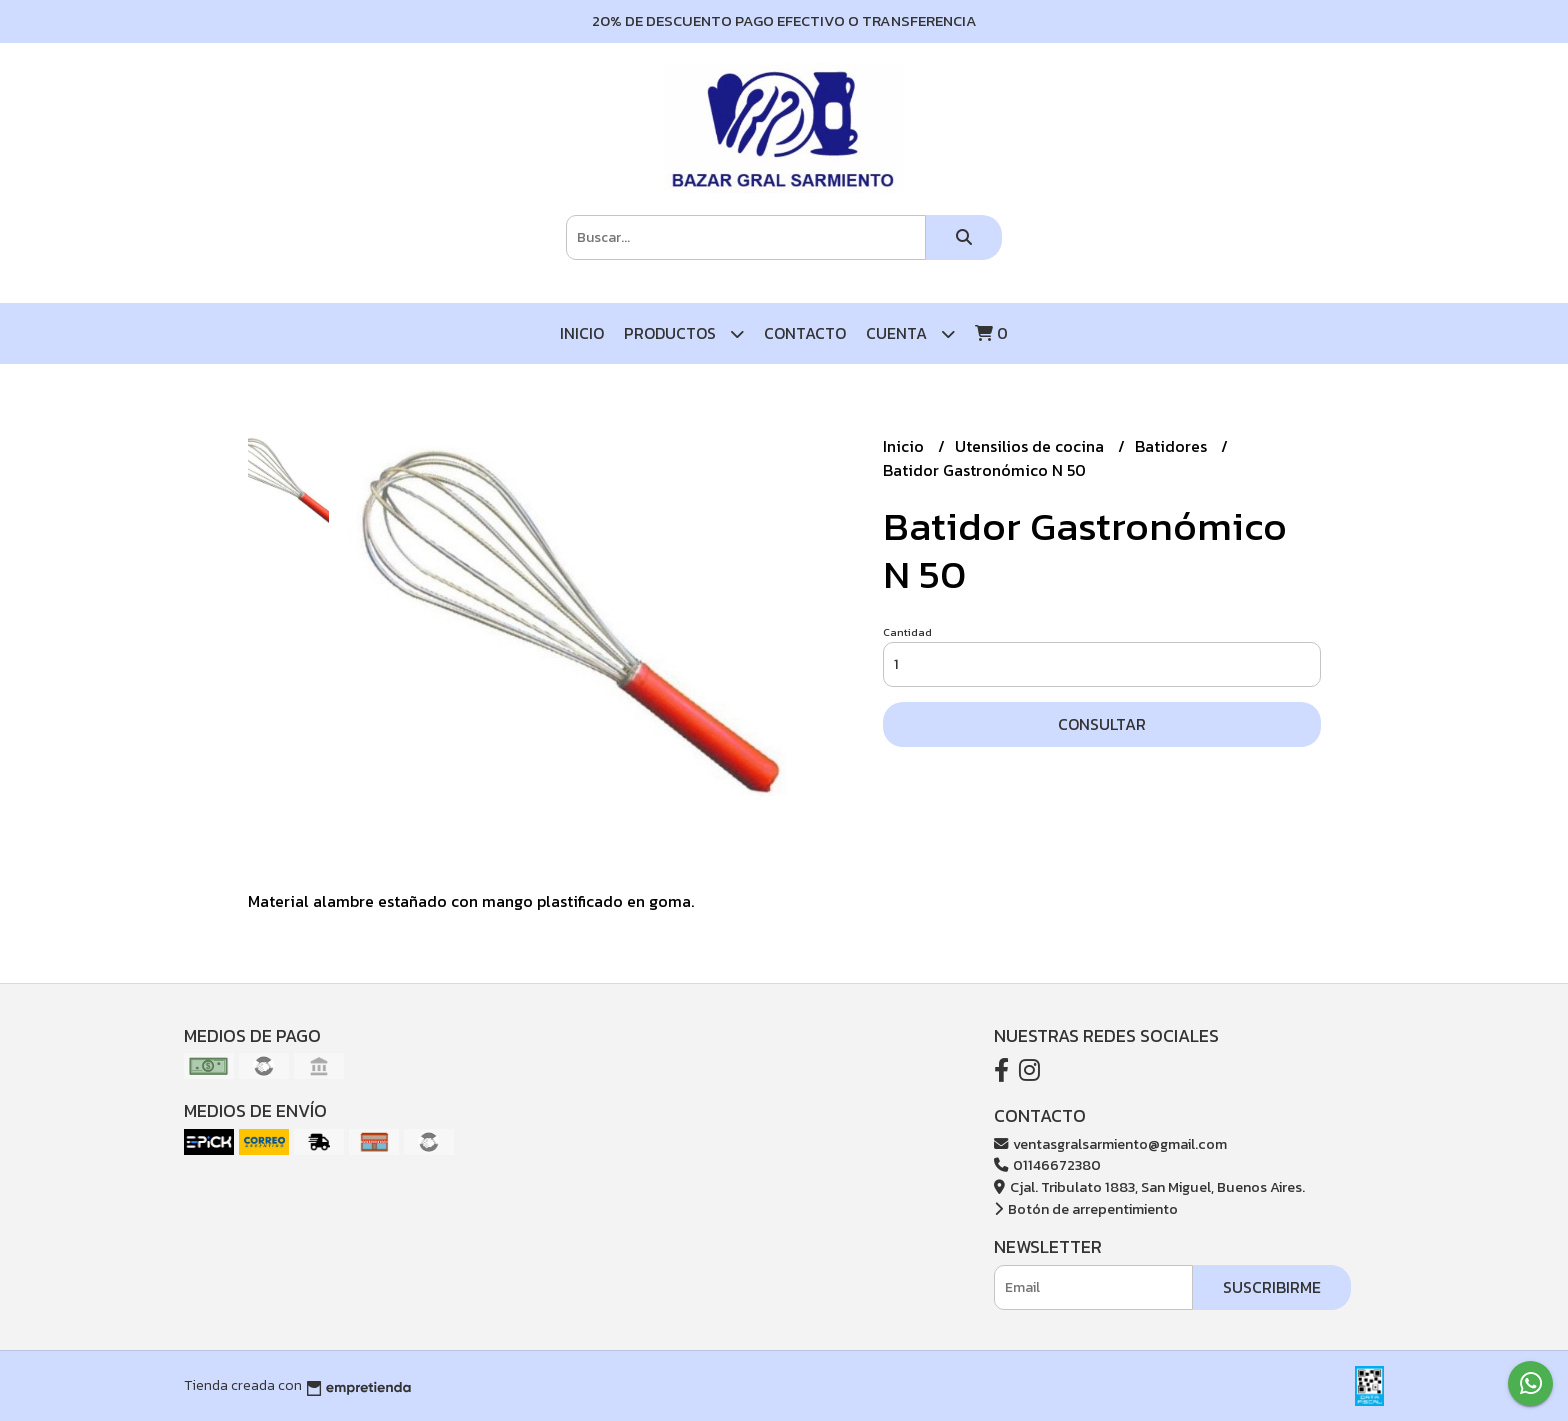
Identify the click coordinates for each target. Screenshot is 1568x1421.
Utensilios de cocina (1031, 446)
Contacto (805, 333)
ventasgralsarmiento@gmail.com (1110, 1144)
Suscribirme (1272, 1287)
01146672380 (1047, 1165)
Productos (684, 333)
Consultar (1102, 724)
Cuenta (910, 333)
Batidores (1173, 446)
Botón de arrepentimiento (1086, 1209)
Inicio (582, 333)
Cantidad (907, 632)
